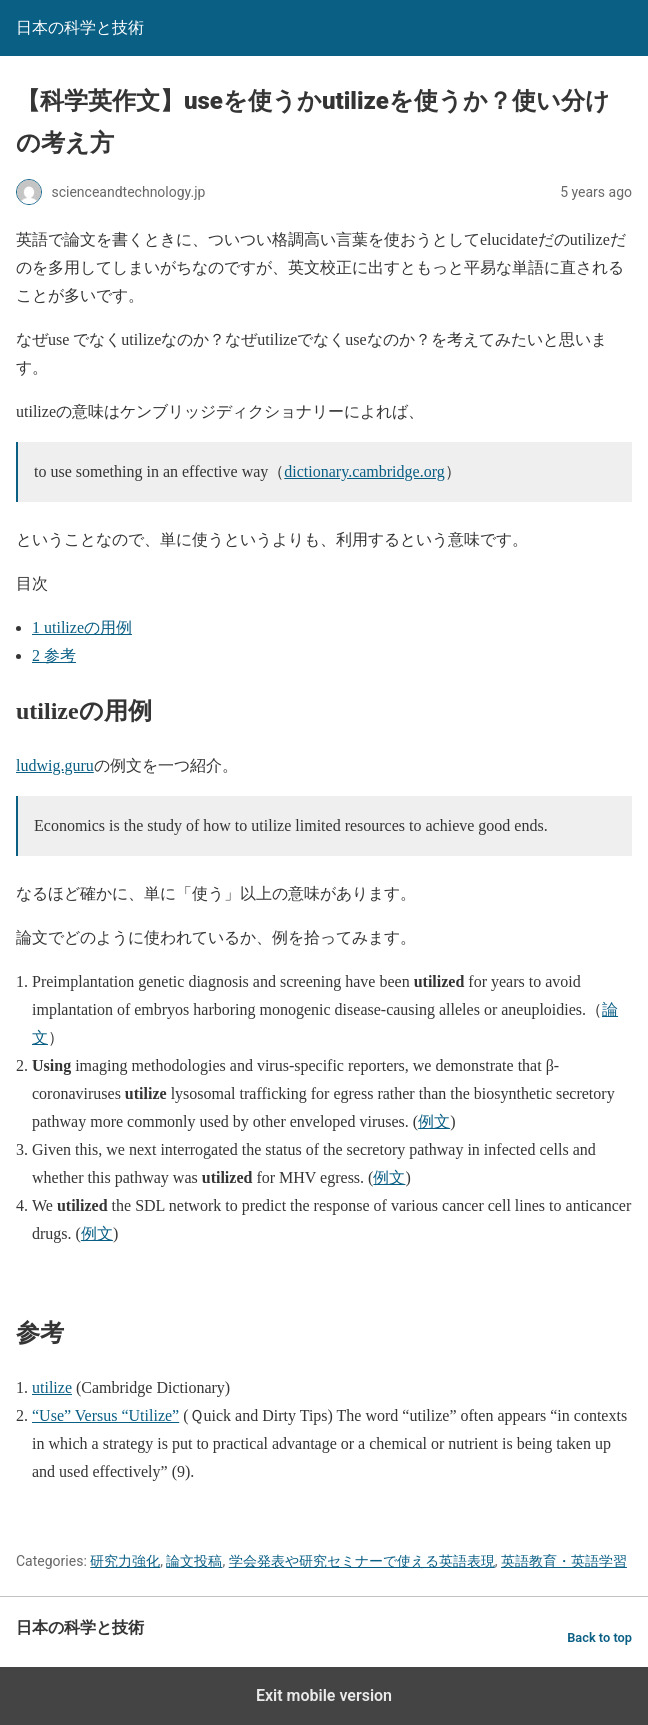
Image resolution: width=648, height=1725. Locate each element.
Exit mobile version (324, 1695)
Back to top (599, 1637)
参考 (54, 655)
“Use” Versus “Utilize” (105, 1415)
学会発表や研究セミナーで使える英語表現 (362, 1561)
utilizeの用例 (82, 627)
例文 (434, 1121)
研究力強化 (125, 1561)
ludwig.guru (55, 765)
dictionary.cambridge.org (364, 471)
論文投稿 (194, 1561)
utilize (52, 1387)
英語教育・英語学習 (564, 1561)
